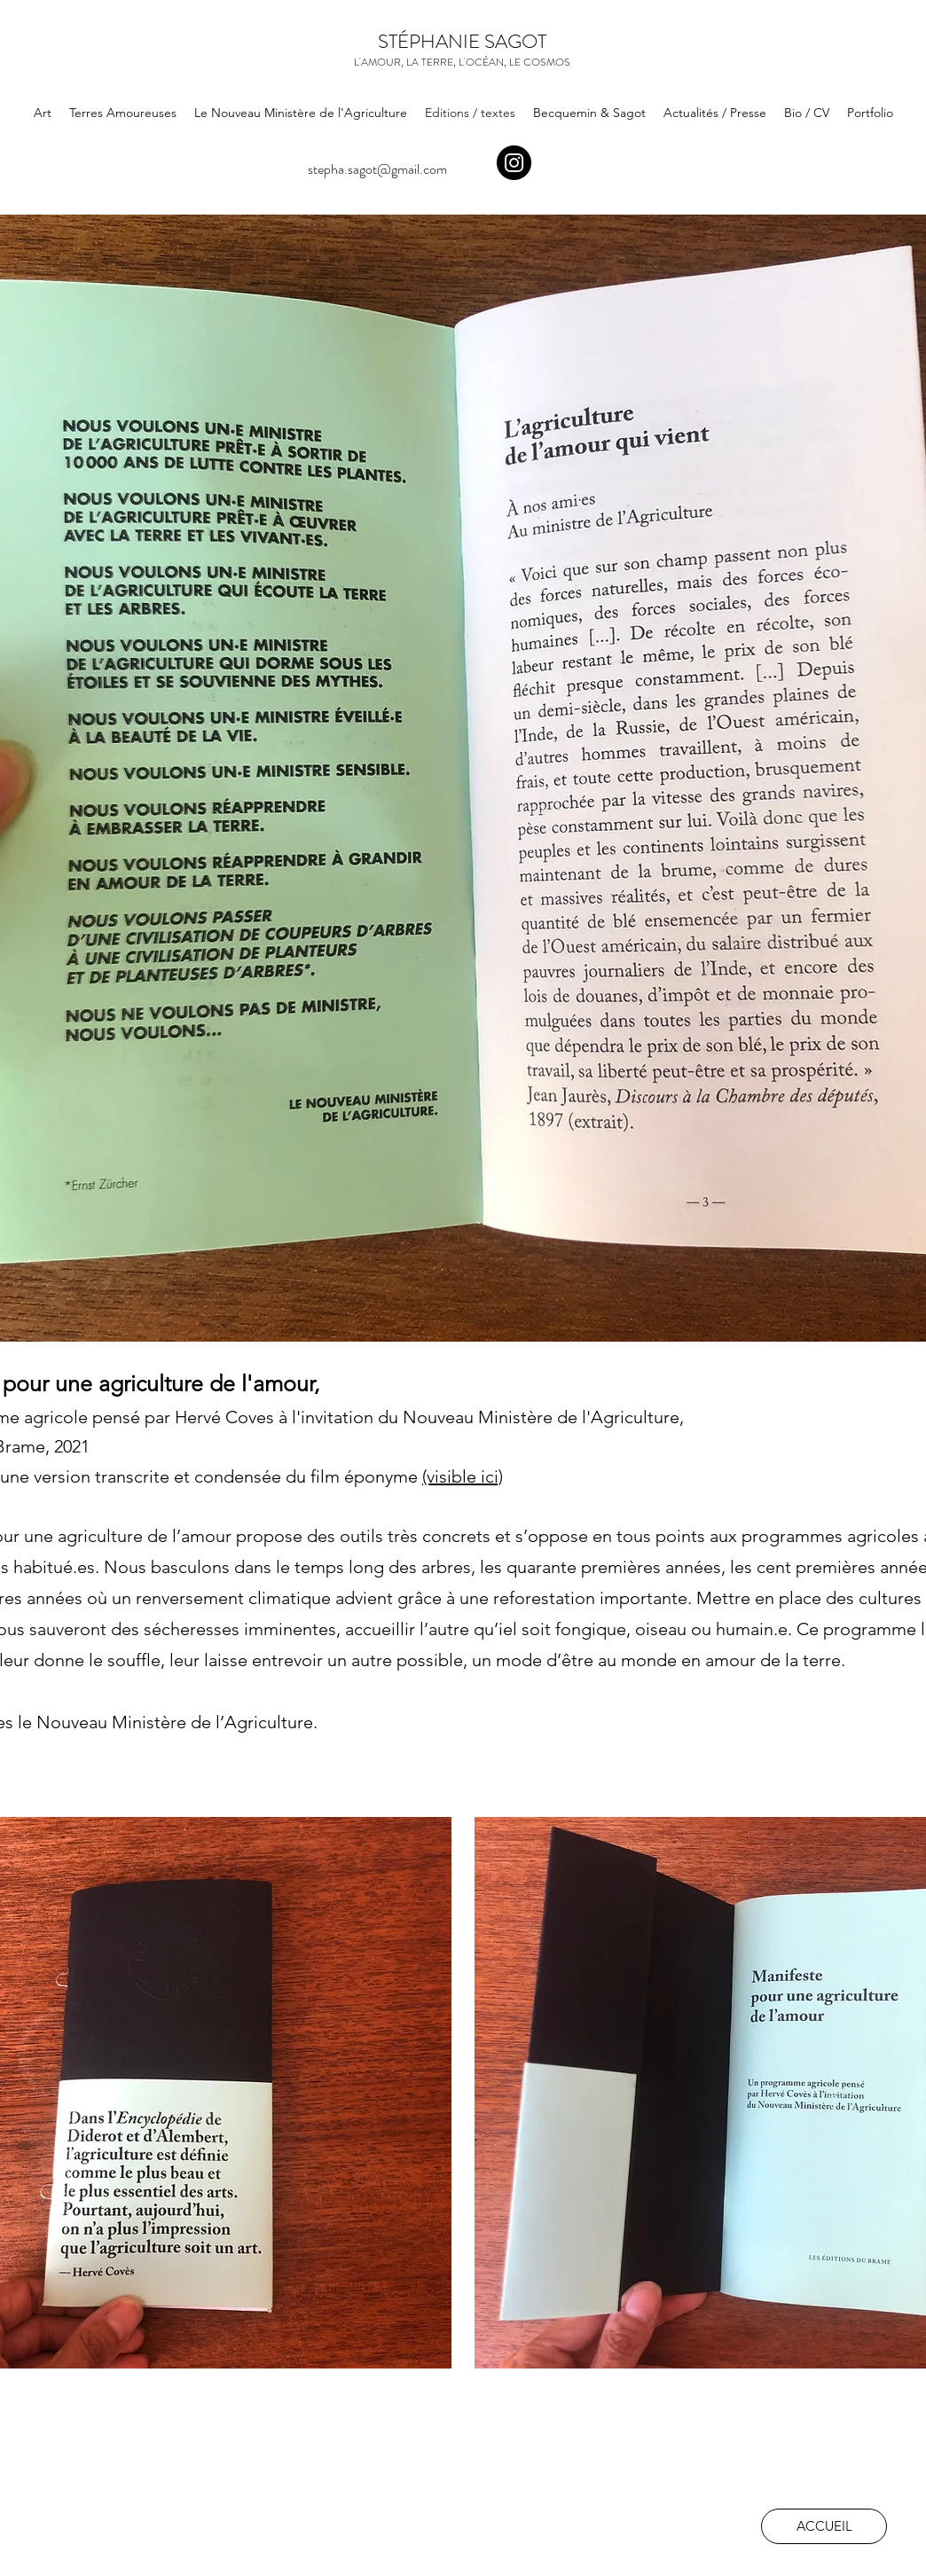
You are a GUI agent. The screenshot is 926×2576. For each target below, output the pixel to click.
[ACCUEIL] (824, 2526)
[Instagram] (514, 162)
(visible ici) (462, 1476)
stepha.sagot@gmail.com (377, 169)
